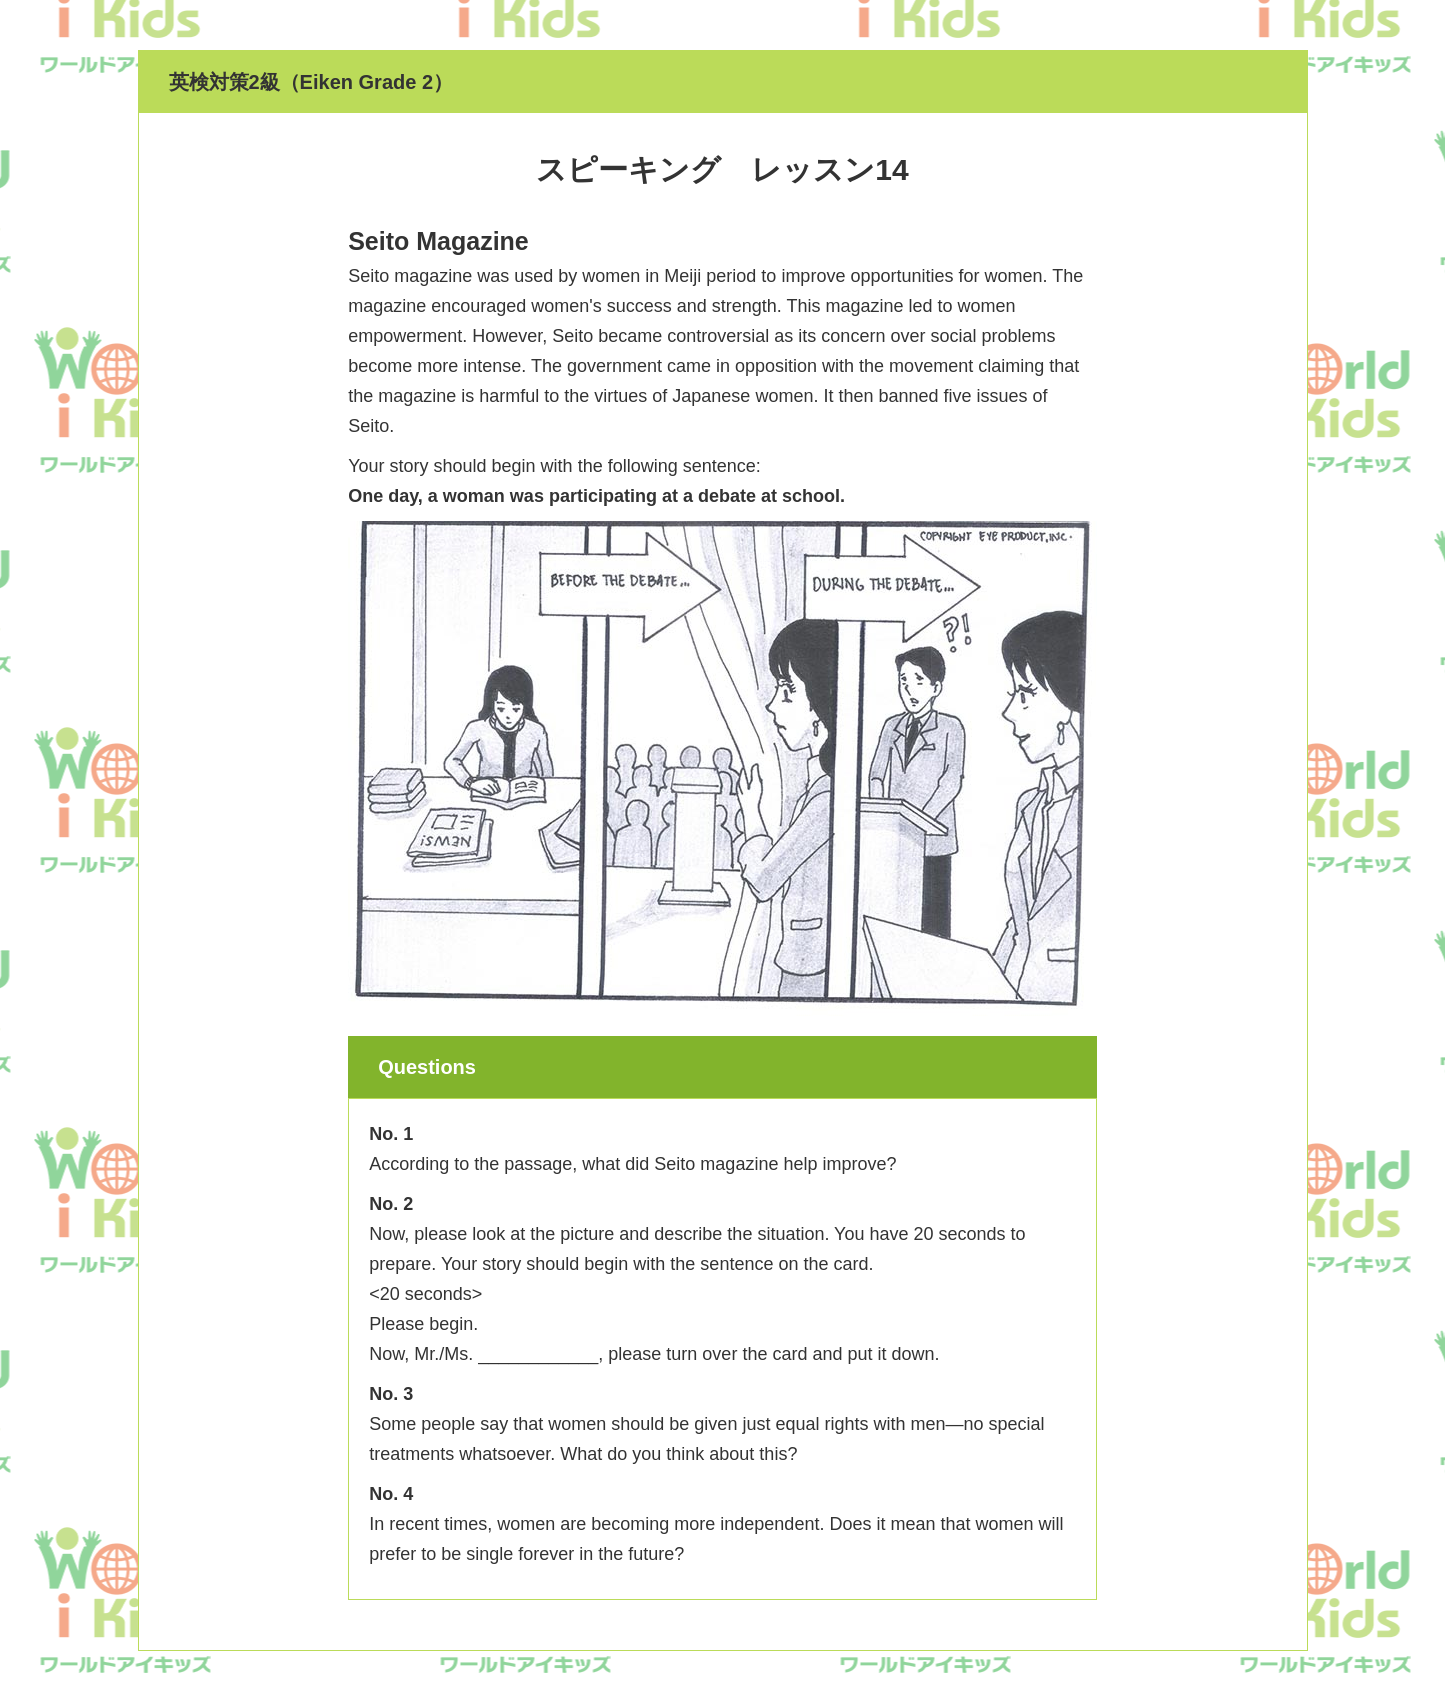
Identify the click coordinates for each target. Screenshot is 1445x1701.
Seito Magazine (438, 241)
